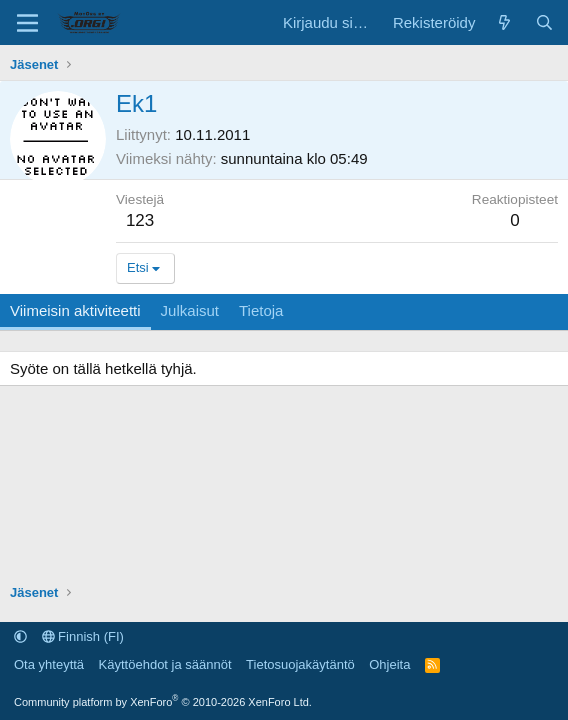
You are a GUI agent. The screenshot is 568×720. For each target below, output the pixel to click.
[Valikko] (27, 23)
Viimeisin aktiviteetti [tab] (75, 310)
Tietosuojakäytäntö (300, 664)
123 (140, 220)
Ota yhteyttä (49, 664)
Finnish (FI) (83, 636)
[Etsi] (544, 22)
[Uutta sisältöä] (504, 22)
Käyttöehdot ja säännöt (165, 664)
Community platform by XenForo (163, 702)
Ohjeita (389, 664)
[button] (20, 636)
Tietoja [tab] (261, 310)
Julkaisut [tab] (190, 310)
